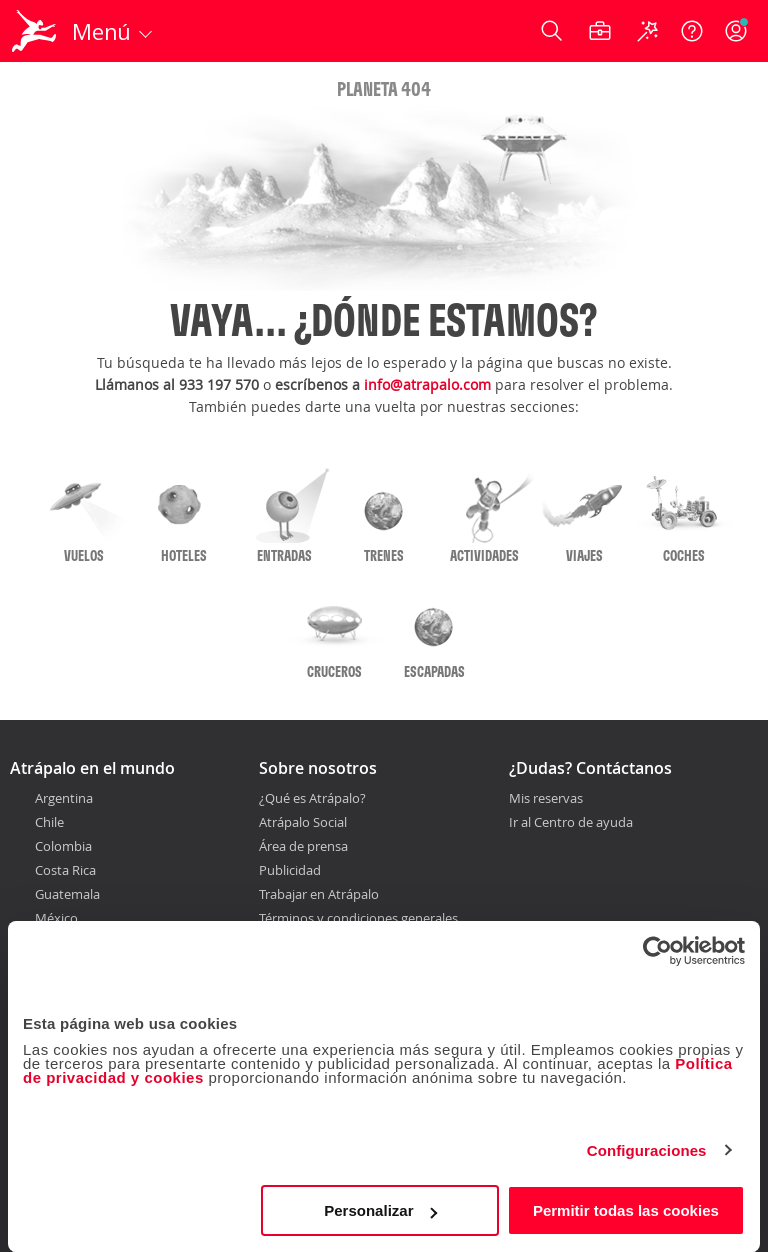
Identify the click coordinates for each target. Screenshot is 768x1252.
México (56, 918)
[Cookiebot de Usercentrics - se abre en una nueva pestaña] (657, 951)
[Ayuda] (692, 31)
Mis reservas (546, 799)
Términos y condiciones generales (358, 918)
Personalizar (380, 1210)
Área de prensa (303, 846)
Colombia (63, 846)
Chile (49, 822)
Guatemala (67, 894)
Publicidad (290, 870)
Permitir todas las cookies (626, 1210)
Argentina (64, 798)
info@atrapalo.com (427, 384)
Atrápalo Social (303, 822)
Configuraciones (647, 1150)
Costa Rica (65, 870)
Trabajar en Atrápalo (319, 894)
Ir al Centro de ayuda (571, 823)
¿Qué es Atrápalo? (312, 798)
